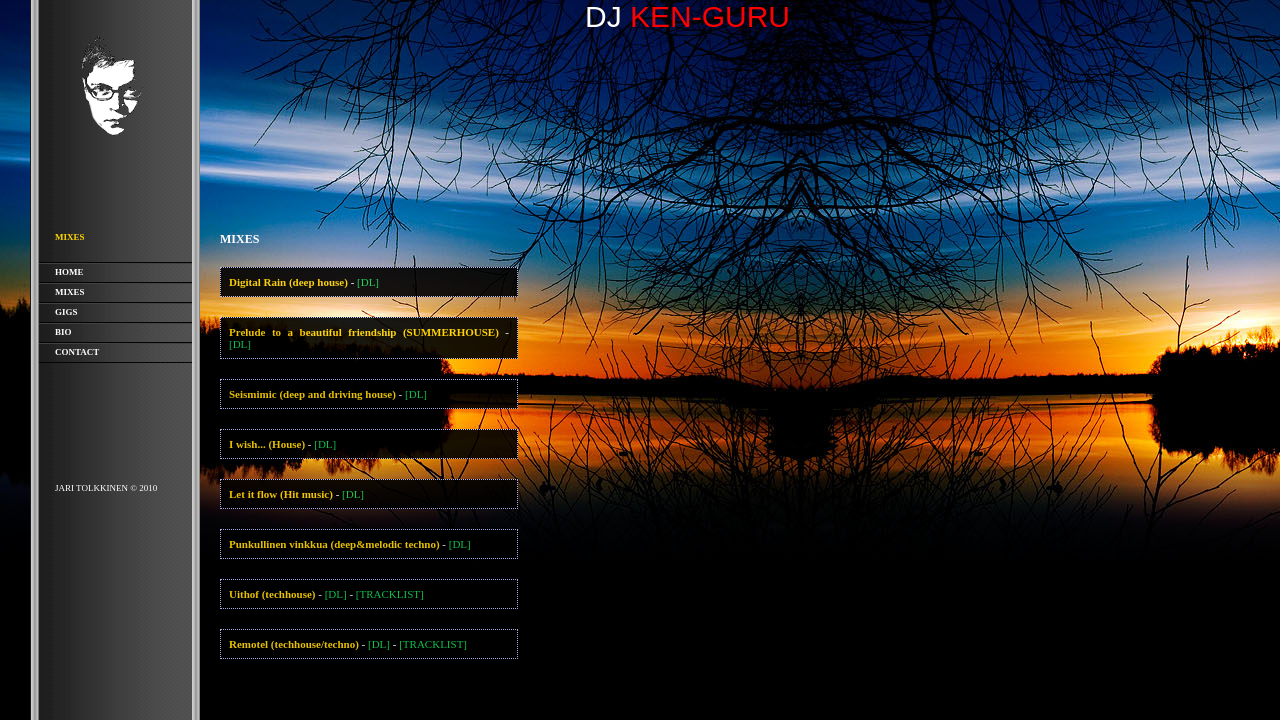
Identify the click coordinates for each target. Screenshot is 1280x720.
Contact (77, 352)
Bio (63, 332)
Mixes (70, 292)
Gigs (66, 312)
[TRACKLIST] (390, 594)
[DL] (368, 282)
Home (69, 272)
